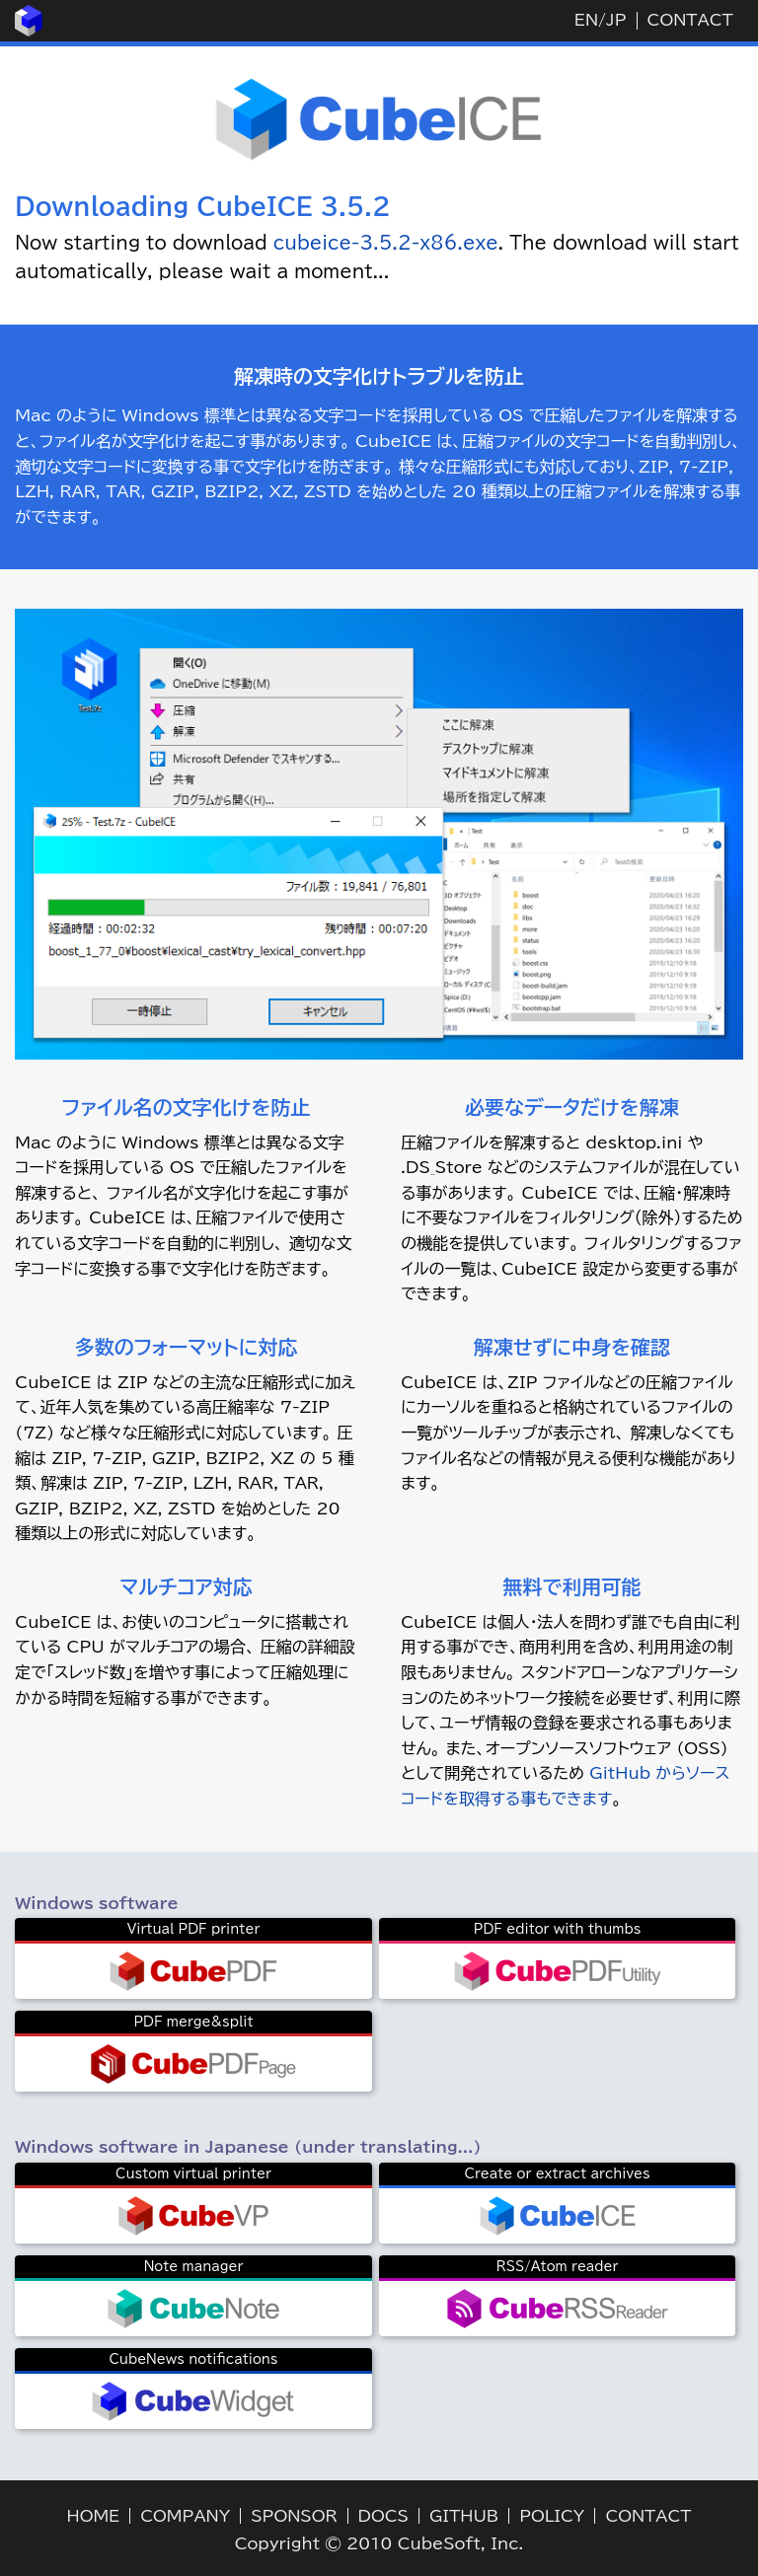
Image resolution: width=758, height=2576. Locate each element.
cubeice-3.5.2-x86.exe (385, 243)
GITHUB (463, 2516)
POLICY (551, 2516)
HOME (93, 2516)
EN (586, 20)
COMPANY (185, 2516)
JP (616, 20)
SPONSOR (294, 2516)
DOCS (383, 2516)
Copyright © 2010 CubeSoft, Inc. (379, 2543)
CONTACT (690, 20)
